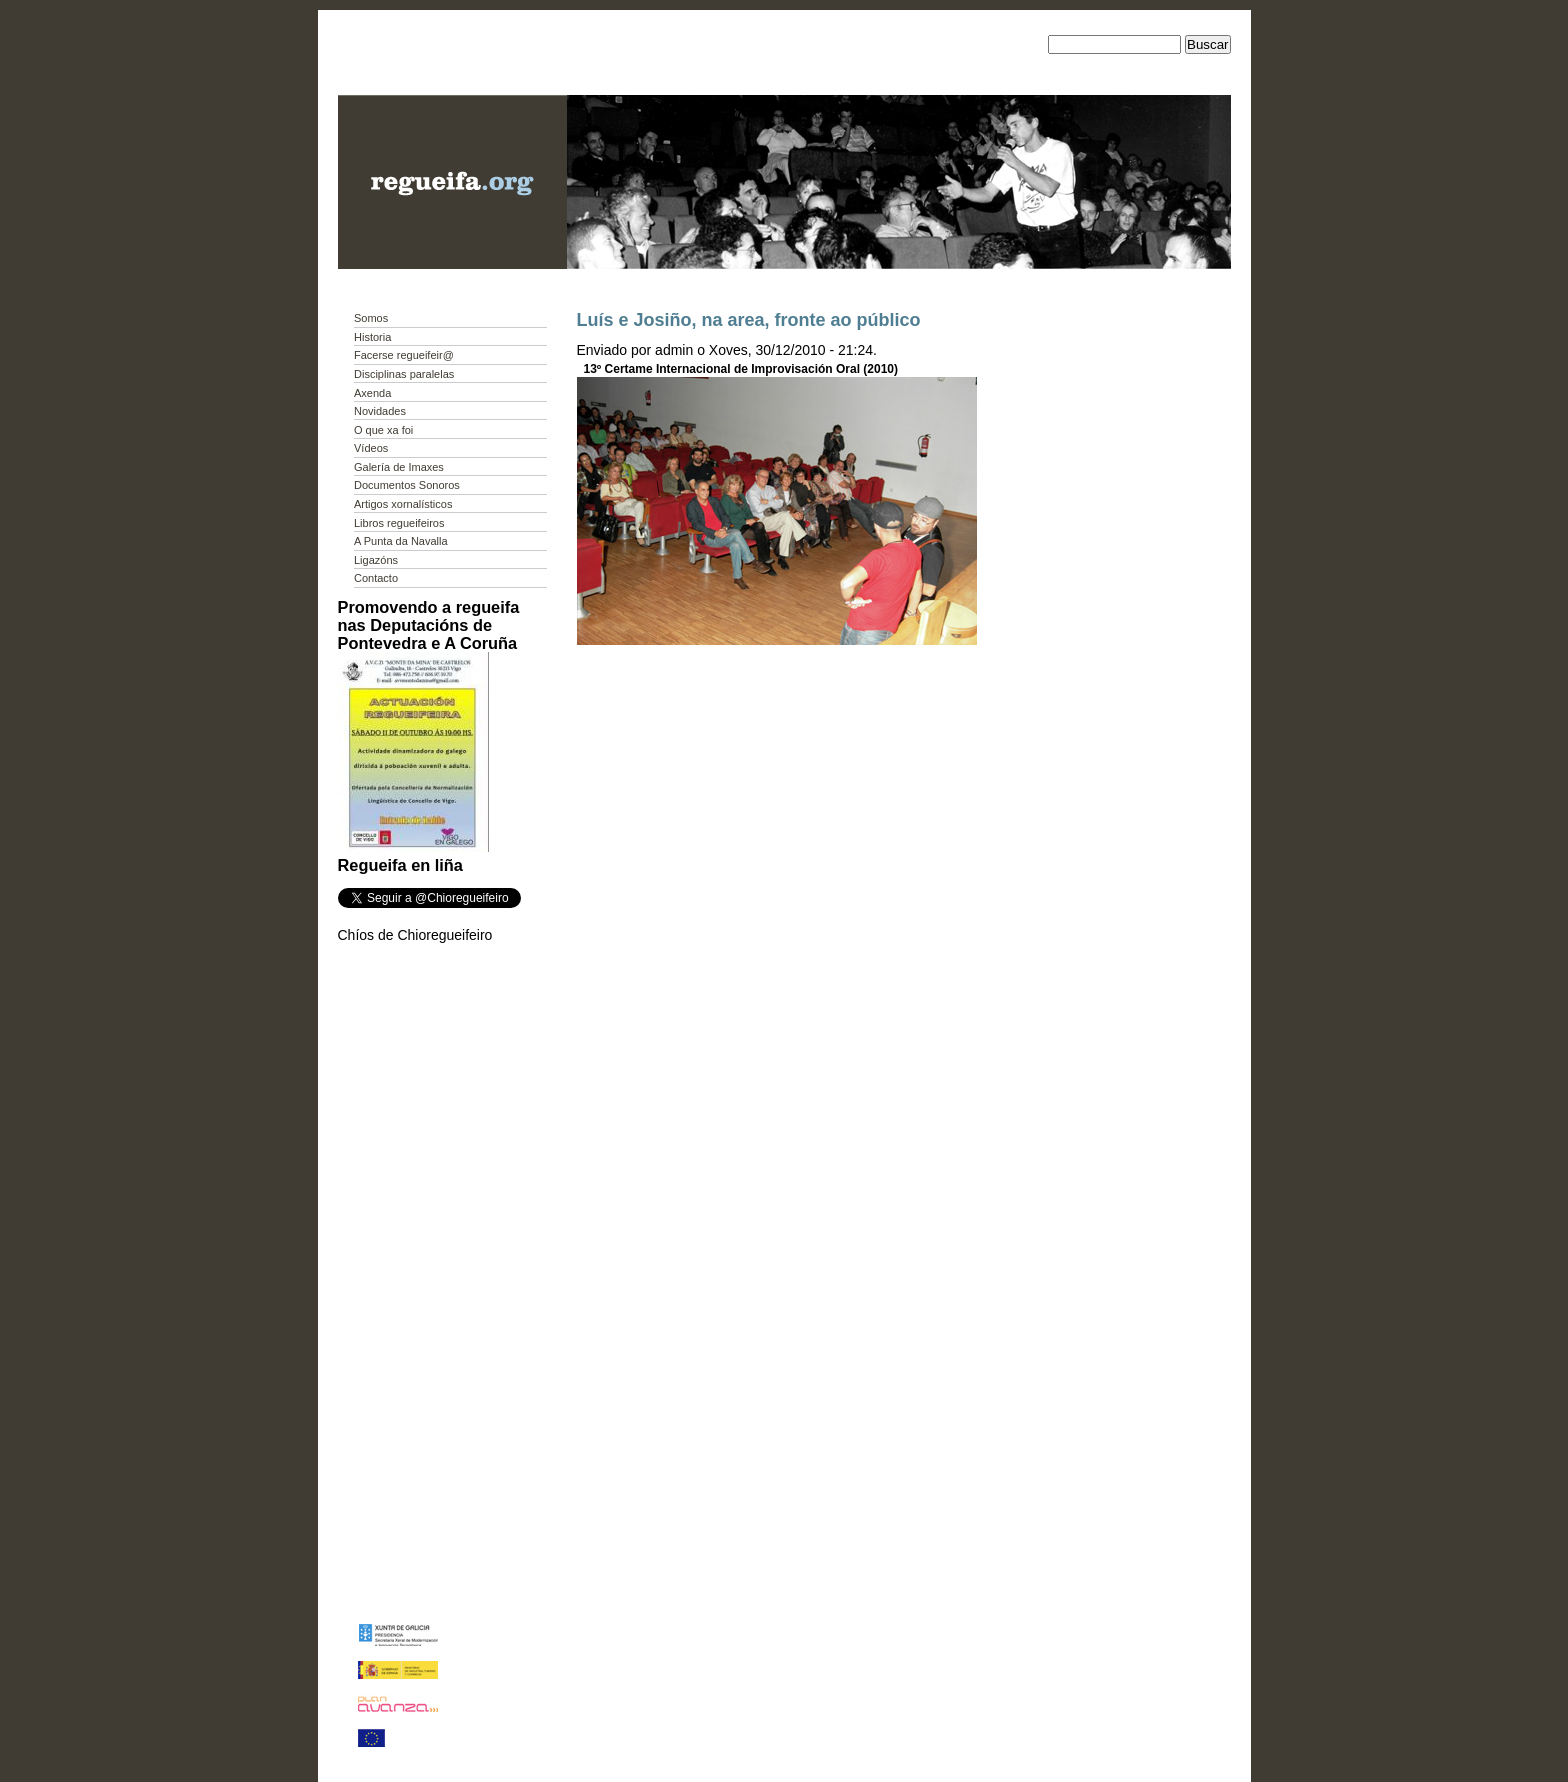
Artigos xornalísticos (403, 504)
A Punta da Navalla (401, 541)
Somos (371, 318)
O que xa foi (383, 430)
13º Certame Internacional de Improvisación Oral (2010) (741, 369)
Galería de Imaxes (399, 467)
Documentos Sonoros (407, 485)
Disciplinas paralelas (404, 374)
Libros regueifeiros (399, 523)
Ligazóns (376, 560)
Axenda (372, 393)
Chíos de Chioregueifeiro (415, 935)
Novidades (380, 411)
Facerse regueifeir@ (404, 355)
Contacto (376, 578)
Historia (372, 337)
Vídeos (371, 448)
